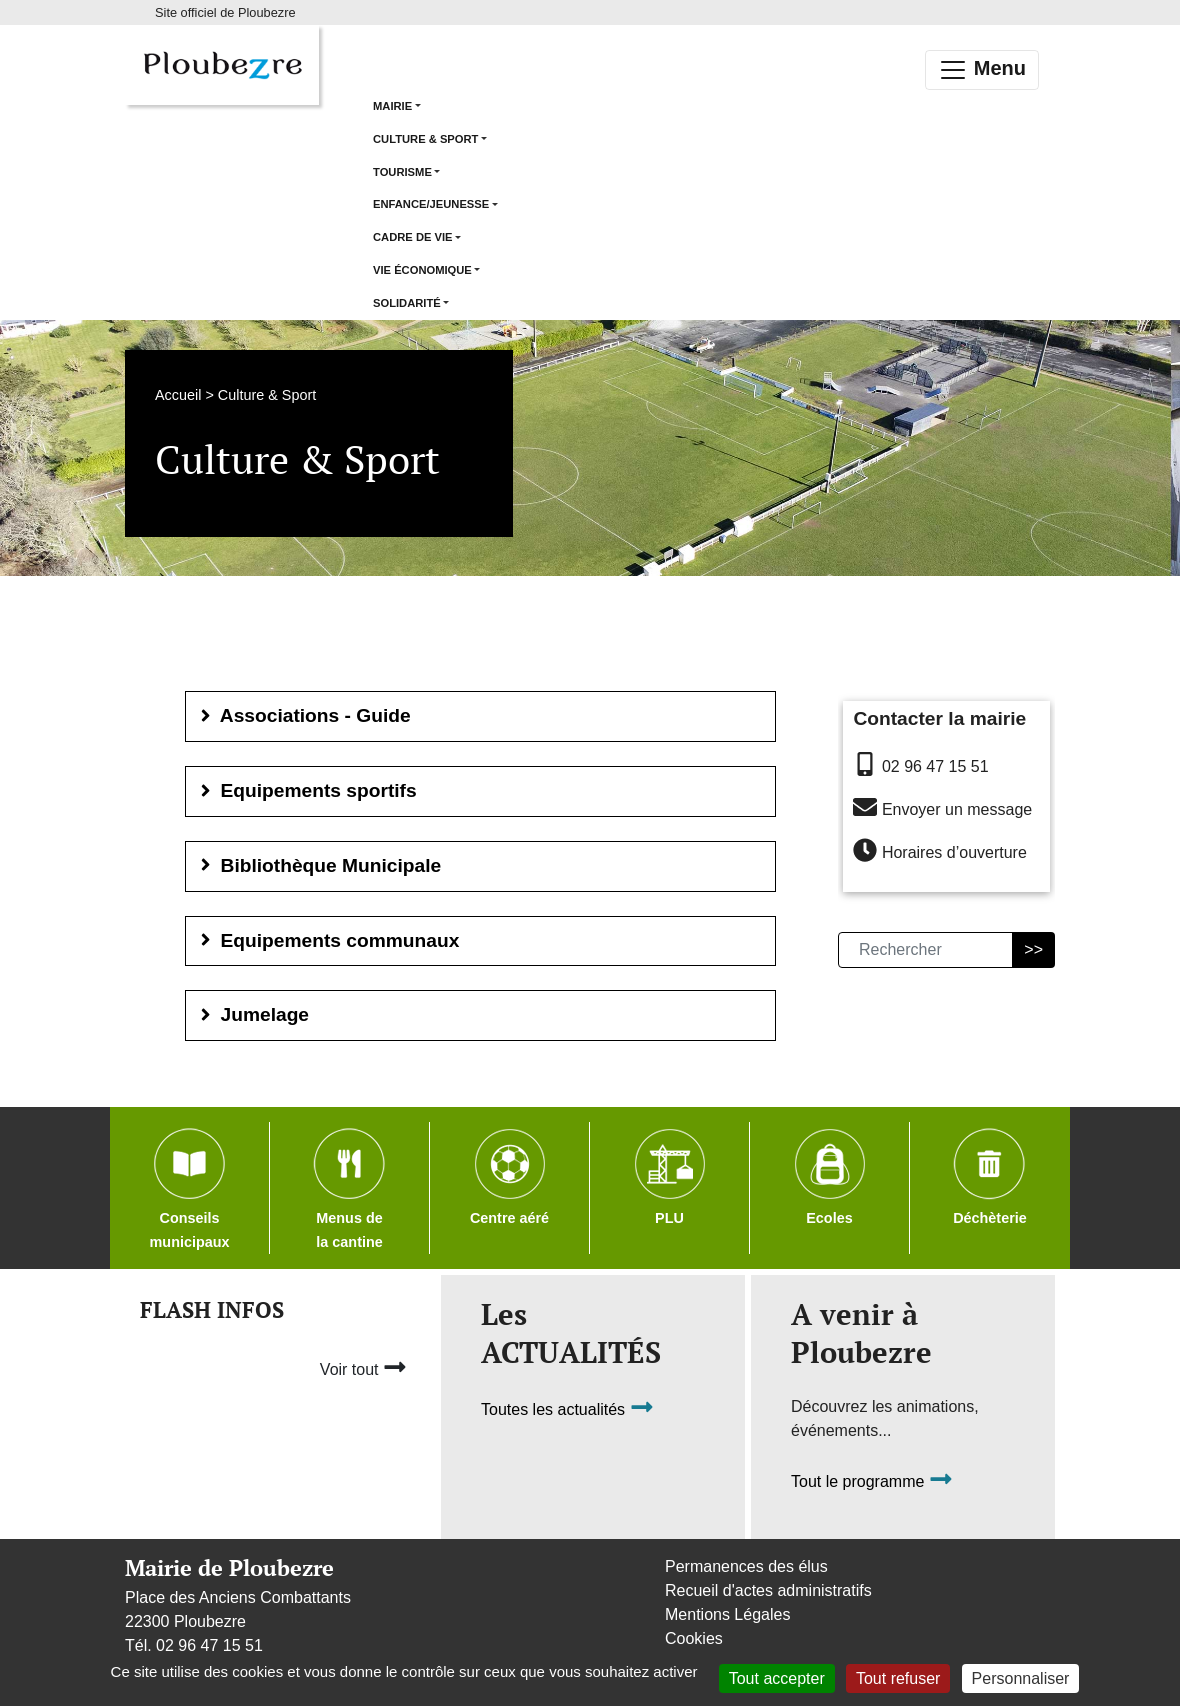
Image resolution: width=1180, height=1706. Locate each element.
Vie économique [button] (422, 270)
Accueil (178, 395)
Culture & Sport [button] (425, 139)
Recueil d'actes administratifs (768, 1590)
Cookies (694, 1638)
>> (1033, 949)
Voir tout (363, 1367)
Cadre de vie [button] (413, 237)
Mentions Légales (727, 1614)
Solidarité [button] (407, 303)
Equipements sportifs (306, 790)
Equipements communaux (327, 940)
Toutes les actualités (567, 1410)
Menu (982, 70)
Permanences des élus (746, 1566)
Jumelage (252, 1014)
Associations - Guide (303, 715)
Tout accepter (777, 1678)
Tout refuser (898, 1678)
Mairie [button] (392, 106)
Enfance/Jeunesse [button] (431, 204)
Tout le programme (872, 1482)
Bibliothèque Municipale (318, 865)
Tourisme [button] (402, 172)
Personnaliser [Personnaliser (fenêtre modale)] (1021, 1678)
